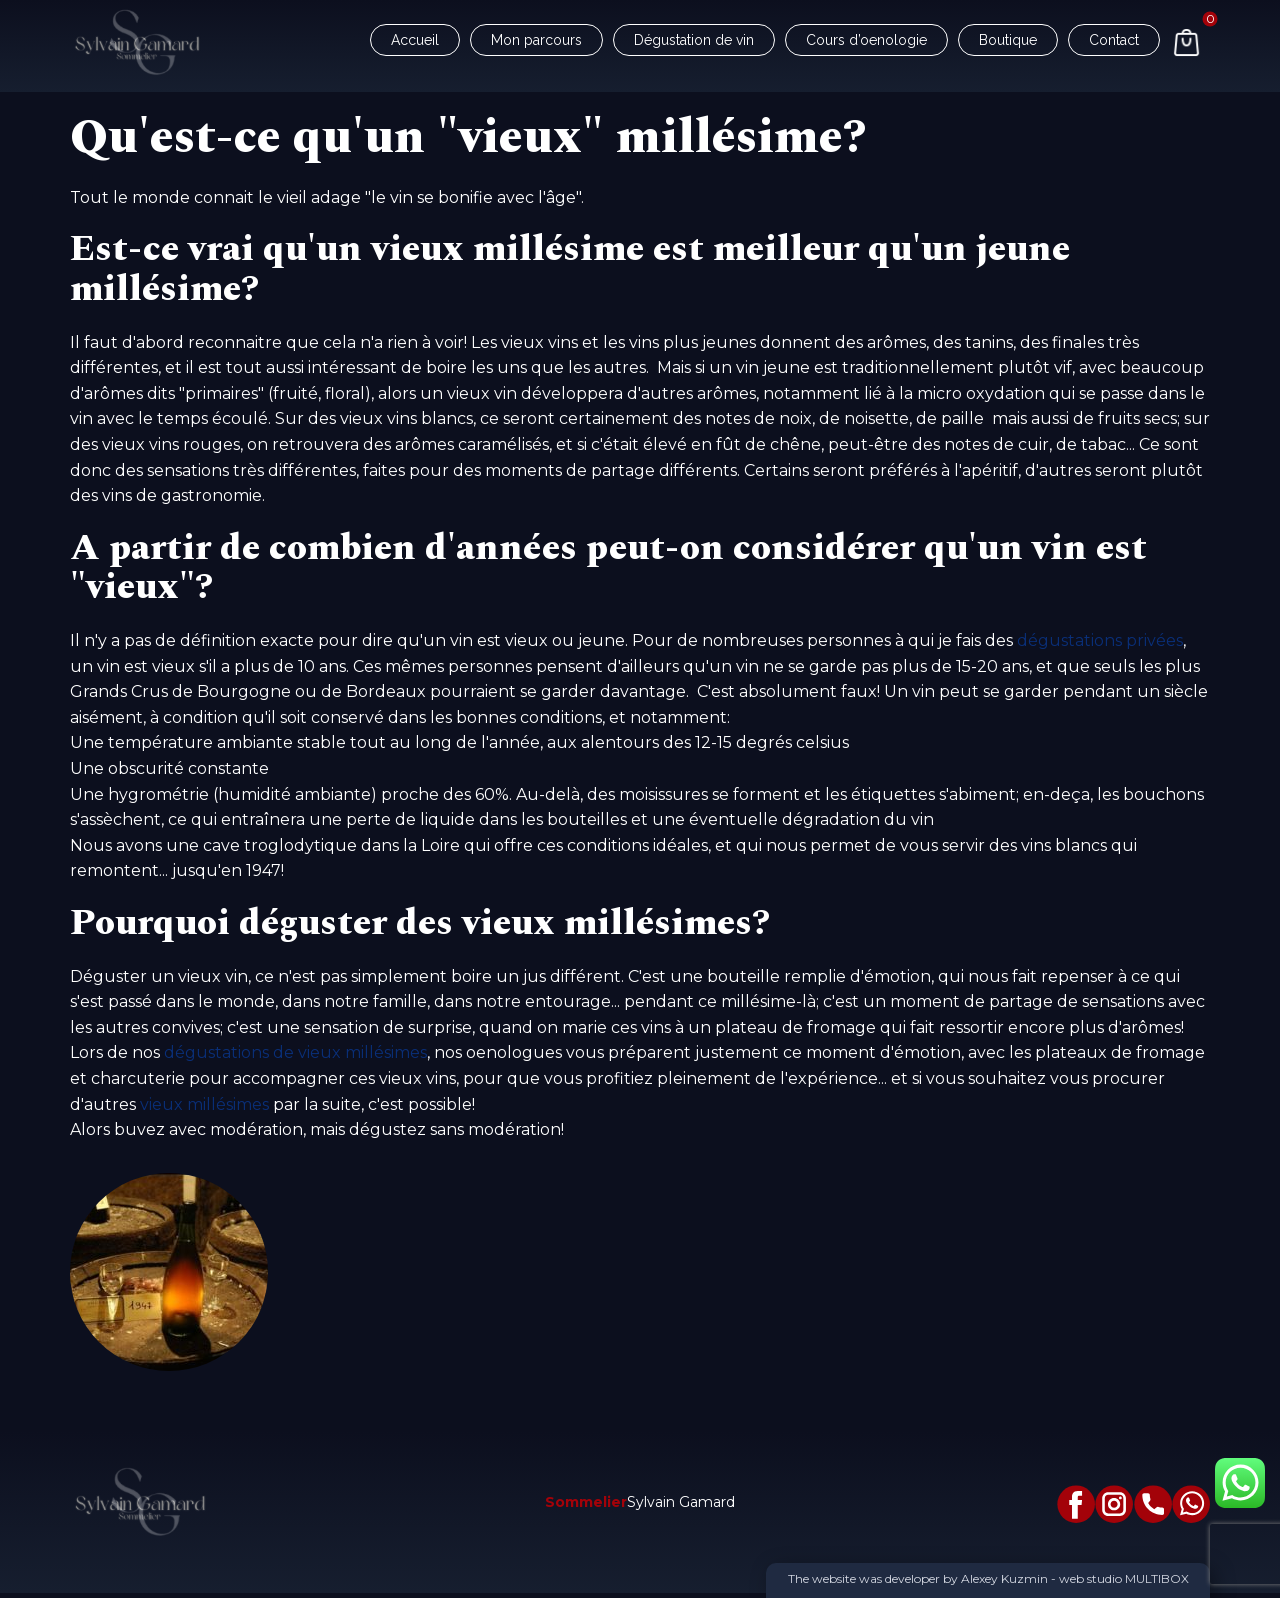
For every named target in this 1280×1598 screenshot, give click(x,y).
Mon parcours (536, 40)
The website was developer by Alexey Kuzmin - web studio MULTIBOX (988, 1578)
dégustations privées (1100, 640)
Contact (1114, 40)
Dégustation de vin (694, 40)
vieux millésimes (204, 1104)
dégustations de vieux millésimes (295, 1052)
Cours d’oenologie (866, 40)
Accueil (415, 40)
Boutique (1008, 40)
